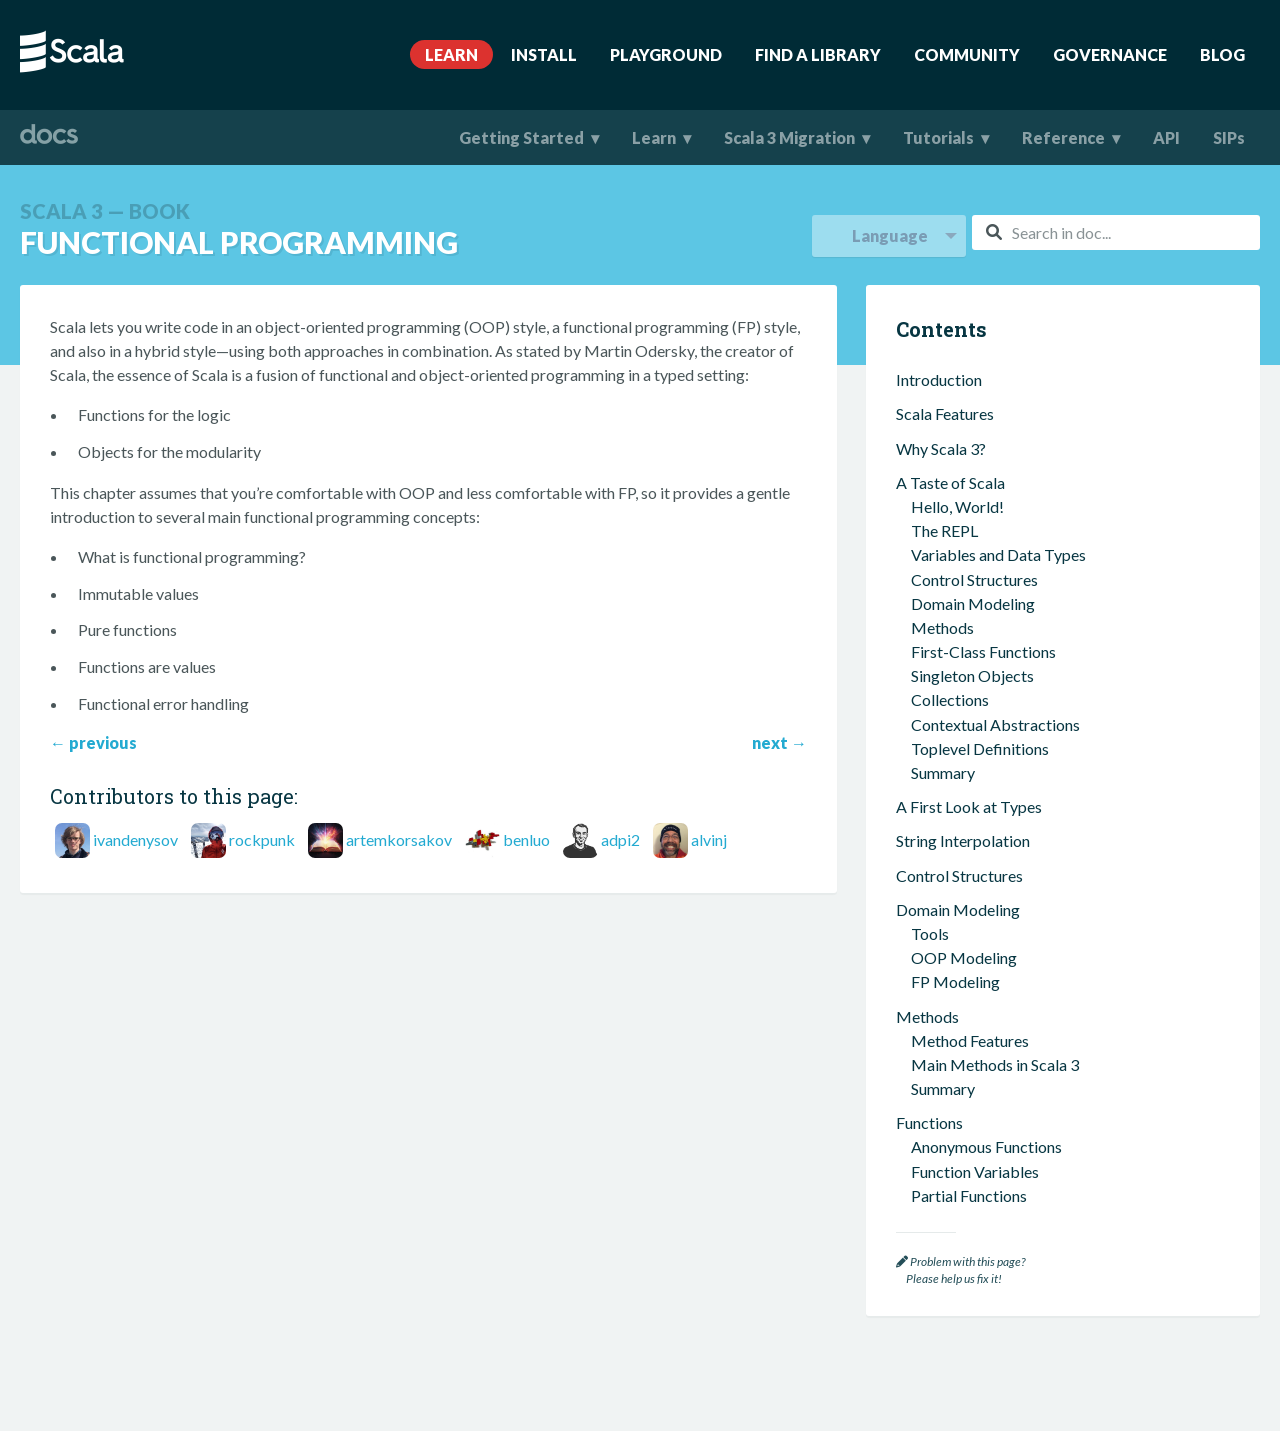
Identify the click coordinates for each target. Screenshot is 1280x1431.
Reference (1063, 137)
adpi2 (620, 839)
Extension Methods (977, 893)
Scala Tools (934, 1131)
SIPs (1229, 137)
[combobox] (1116, 232)
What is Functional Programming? (1027, 438)
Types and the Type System (989, 593)
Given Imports (960, 966)
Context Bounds (966, 942)
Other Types (954, 835)
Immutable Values (972, 462)
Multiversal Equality (980, 1014)
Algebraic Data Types (986, 714)
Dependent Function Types (1003, 811)
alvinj (709, 839)
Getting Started (521, 137)
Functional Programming (990, 414)
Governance (1110, 54)
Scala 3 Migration (789, 137)
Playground (666, 54)
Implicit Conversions (981, 1039)
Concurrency (940, 1097)
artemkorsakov (399, 839)
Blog (1222, 54)
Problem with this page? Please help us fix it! (960, 1270)
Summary (947, 380)
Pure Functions (962, 486)
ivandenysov (135, 839)
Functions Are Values (982, 511)
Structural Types (967, 787)
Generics (941, 642)
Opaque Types (961, 763)
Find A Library (818, 54)
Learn (451, 54)
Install (544, 54)
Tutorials (938, 137)
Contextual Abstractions (980, 869)
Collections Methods (983, 356)
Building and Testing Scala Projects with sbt (1060, 1155)
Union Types (954, 690)
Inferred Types (961, 617)
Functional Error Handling (999, 535)
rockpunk (262, 839)
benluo (526, 839)
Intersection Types (975, 666)
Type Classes (956, 990)
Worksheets (953, 1180)
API (1166, 137)
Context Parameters (980, 918)
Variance (941, 738)
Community (967, 54)
